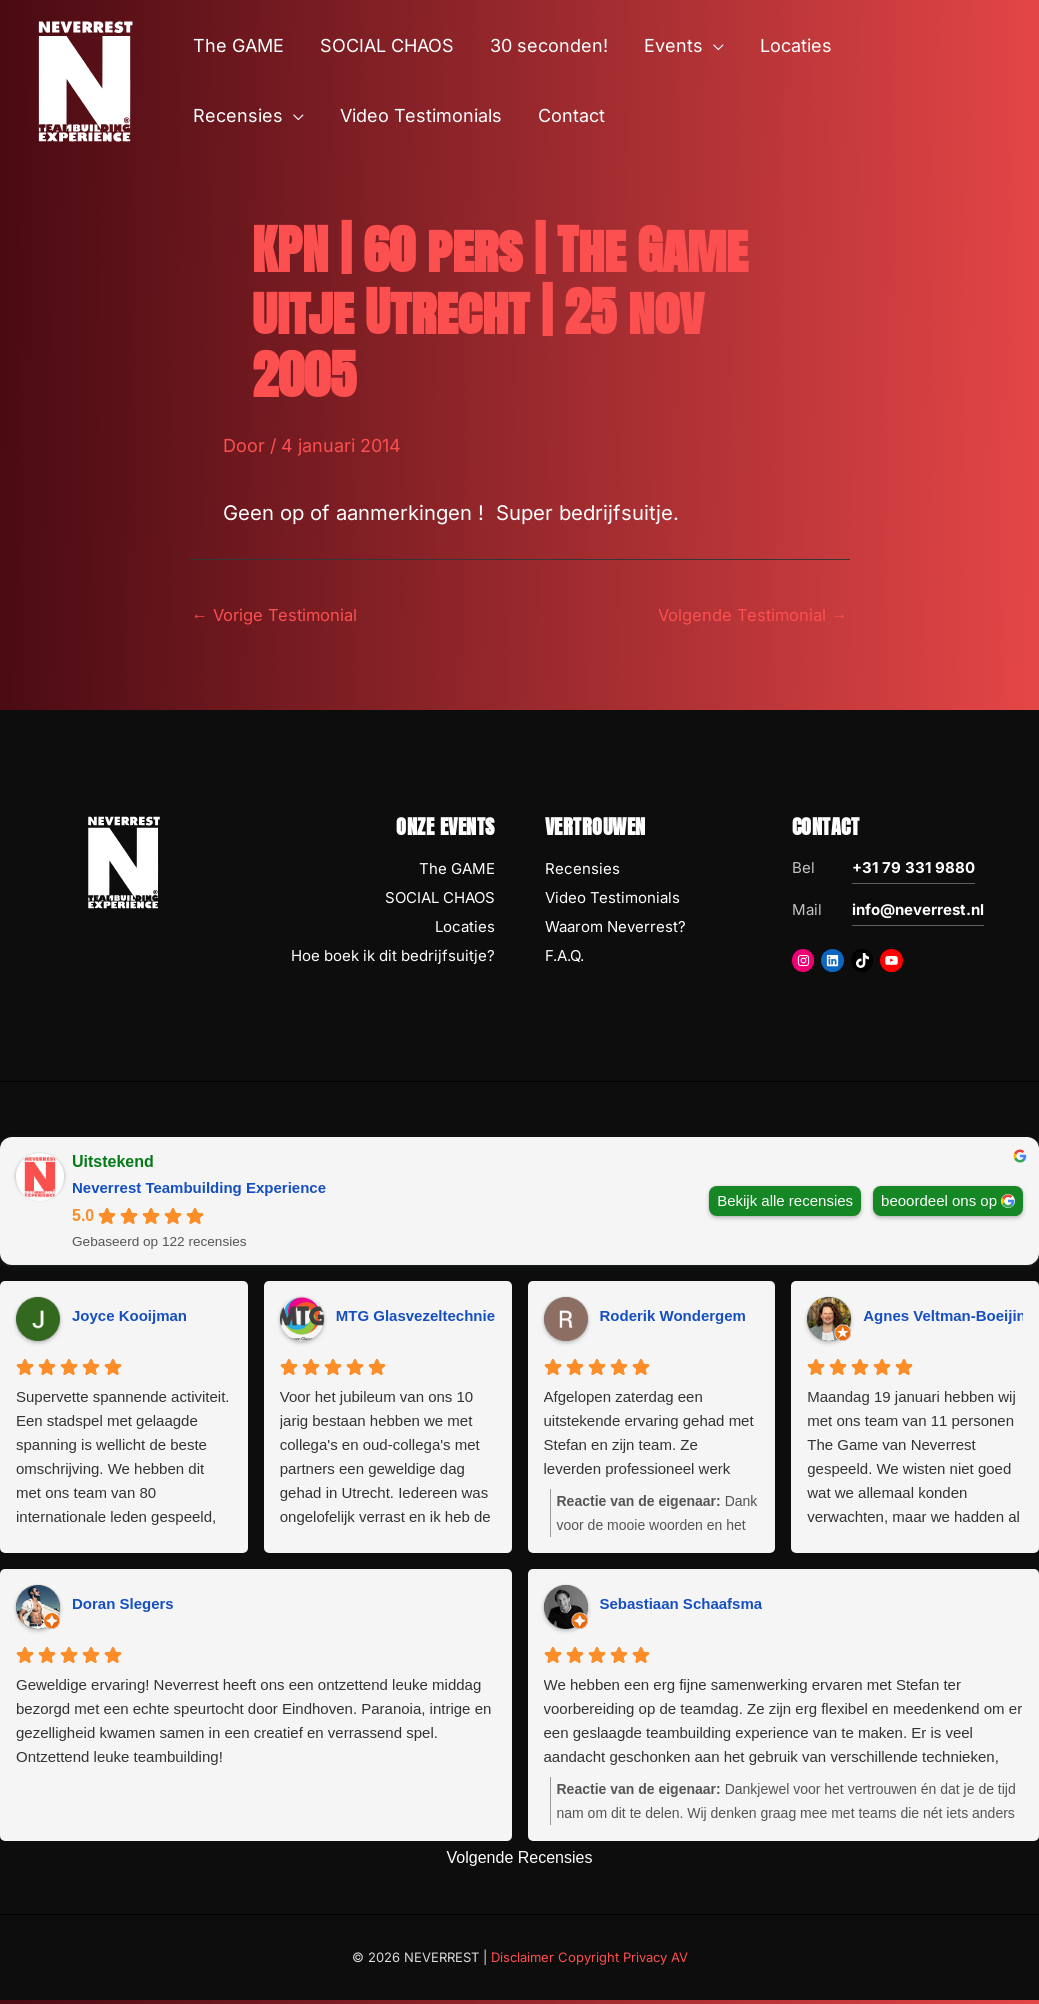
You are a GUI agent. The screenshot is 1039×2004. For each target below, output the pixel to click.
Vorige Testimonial (282, 616)
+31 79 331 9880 (913, 871)
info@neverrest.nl (918, 913)
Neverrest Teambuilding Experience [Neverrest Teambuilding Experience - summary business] (199, 1191)
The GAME (457, 872)
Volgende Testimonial (744, 616)
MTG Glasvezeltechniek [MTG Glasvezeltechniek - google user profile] (420, 1318)
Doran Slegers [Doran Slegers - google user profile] (123, 1606)
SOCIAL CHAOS (440, 900)
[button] (713, 46)
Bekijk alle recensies (785, 1203)
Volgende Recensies (520, 1860)
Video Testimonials (612, 900)
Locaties (465, 929)
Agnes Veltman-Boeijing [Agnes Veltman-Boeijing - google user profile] (949, 1318)
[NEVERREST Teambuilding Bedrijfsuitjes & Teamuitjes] (85, 79)
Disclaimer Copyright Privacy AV (589, 1960)
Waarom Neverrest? (615, 929)
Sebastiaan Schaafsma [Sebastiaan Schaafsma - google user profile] (681, 1606)
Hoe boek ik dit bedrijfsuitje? (393, 958)
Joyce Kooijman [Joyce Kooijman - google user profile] (129, 1318)
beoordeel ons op (939, 1203)
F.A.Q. (564, 958)
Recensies (582, 872)
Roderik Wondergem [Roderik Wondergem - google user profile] (673, 1318)
